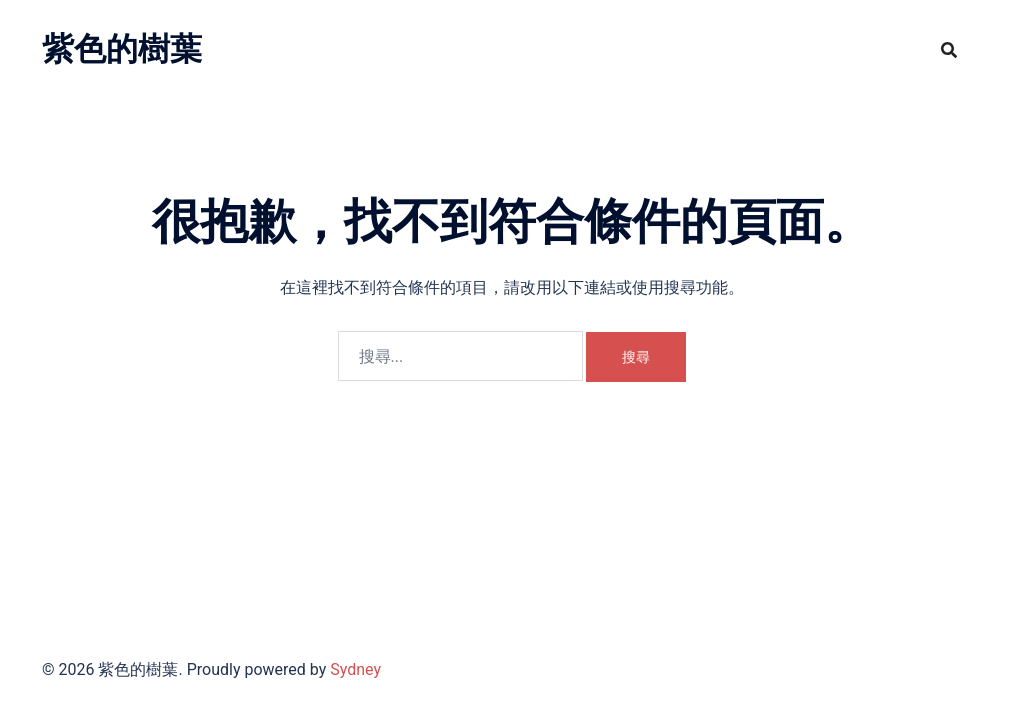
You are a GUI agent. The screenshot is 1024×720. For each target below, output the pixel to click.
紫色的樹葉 (122, 49)
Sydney (355, 669)
